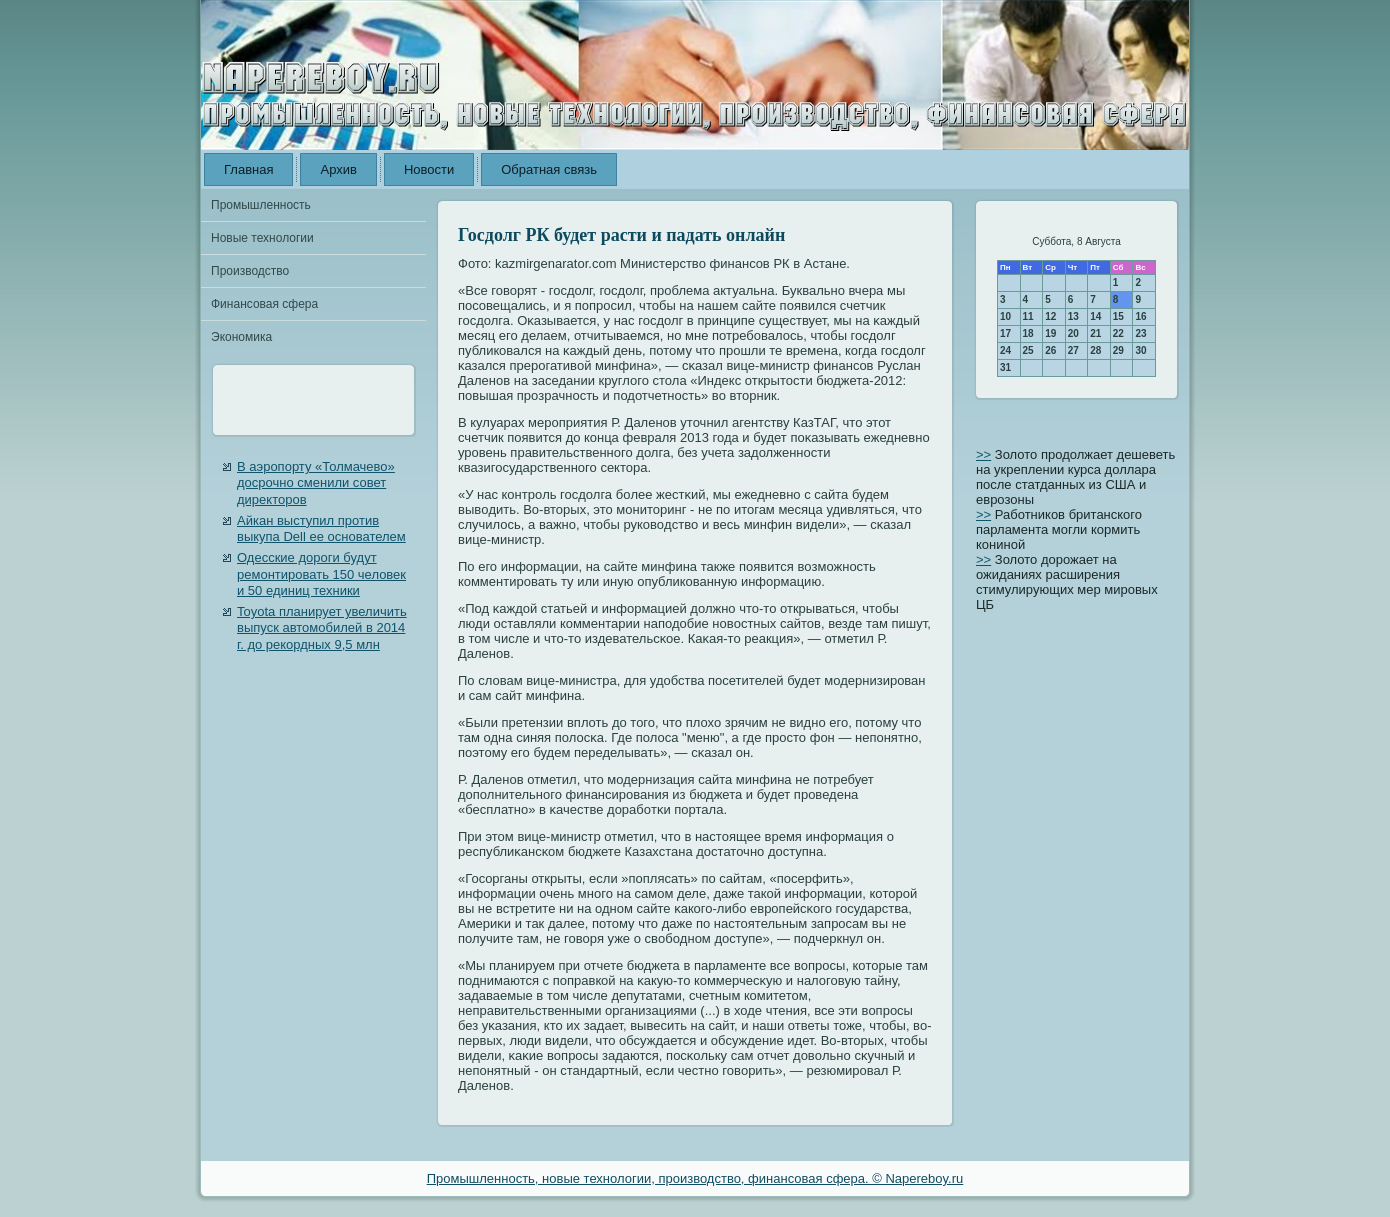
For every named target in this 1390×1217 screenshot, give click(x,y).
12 (1050, 316)
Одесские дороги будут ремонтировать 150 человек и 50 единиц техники (321, 574)
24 (1005, 350)
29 (1118, 350)
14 (1095, 316)
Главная (248, 169)
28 (1095, 350)
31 (1005, 367)
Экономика (241, 337)
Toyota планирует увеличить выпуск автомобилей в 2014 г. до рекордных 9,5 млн (322, 628)
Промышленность (261, 205)
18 (1028, 333)
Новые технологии (262, 238)
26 (1050, 350)
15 (1118, 316)
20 (1073, 333)
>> (983, 454)
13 (1073, 316)
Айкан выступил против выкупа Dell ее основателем (321, 528)
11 (1028, 316)
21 (1095, 333)
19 (1050, 333)
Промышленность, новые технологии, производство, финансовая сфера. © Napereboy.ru (695, 1178)
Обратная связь (549, 169)
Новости (429, 169)
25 (1028, 350)
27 (1073, 350)
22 (1118, 333)
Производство (250, 271)
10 (1005, 316)
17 (1005, 333)
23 (1140, 333)
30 (1140, 350)
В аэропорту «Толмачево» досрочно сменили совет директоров (316, 483)
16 (1140, 316)
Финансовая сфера (264, 304)
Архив (338, 169)
